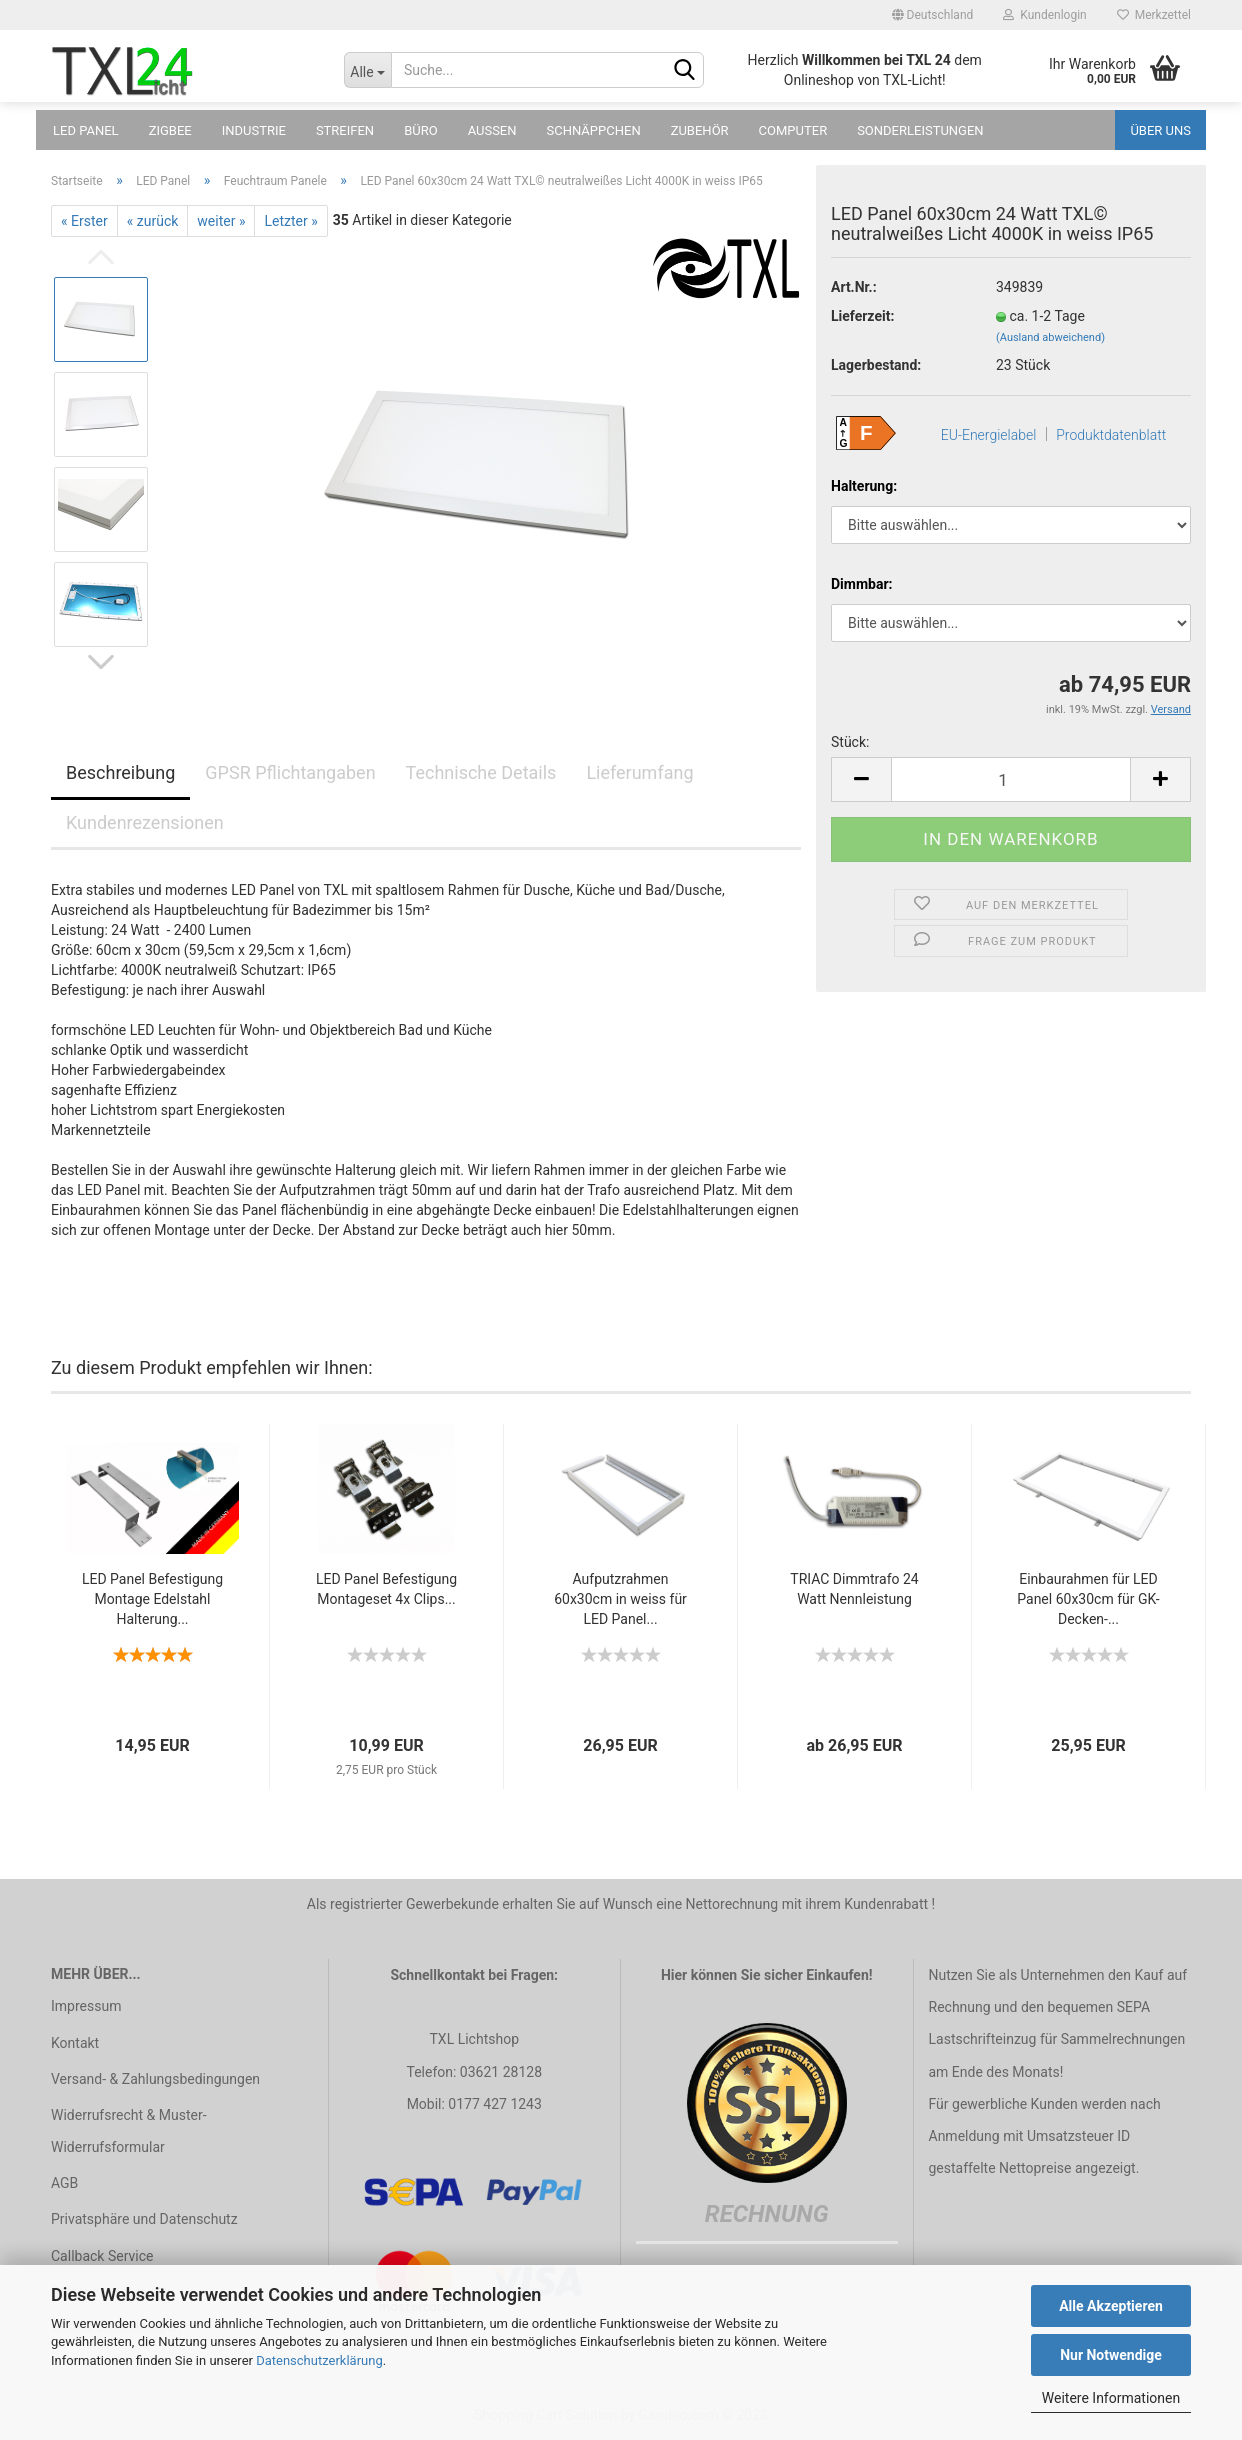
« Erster (84, 221)
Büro (420, 130)
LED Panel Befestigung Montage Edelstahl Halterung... (152, 1599)
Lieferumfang (639, 772)
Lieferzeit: (862, 316)
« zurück (153, 221)
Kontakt (75, 2043)
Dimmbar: (862, 584)
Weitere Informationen (1111, 2398)
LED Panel (86, 130)
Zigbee (170, 130)
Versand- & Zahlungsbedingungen (155, 2079)
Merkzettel (1154, 15)
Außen (492, 130)
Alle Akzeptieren (1111, 2306)
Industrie (254, 130)
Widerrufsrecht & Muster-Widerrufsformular (129, 2131)
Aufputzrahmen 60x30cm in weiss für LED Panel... (620, 1599)
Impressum (86, 2006)
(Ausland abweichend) (1050, 337)
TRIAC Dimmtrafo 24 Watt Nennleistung (854, 1589)
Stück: (850, 742)
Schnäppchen (594, 130)
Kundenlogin (1044, 15)
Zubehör (700, 130)
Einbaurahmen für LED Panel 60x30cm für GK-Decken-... (1088, 1599)
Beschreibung (120, 772)
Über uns (1160, 130)
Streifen (345, 130)
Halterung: (864, 486)
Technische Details (481, 772)
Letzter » (290, 221)
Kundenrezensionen (145, 822)
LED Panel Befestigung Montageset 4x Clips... (386, 1589)
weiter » (221, 221)
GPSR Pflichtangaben (290, 772)
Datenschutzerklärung (319, 2360)
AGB (64, 2183)
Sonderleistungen (920, 130)
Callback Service (102, 2256)
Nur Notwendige (1111, 2355)
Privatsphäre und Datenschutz (144, 2219)
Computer (793, 130)
